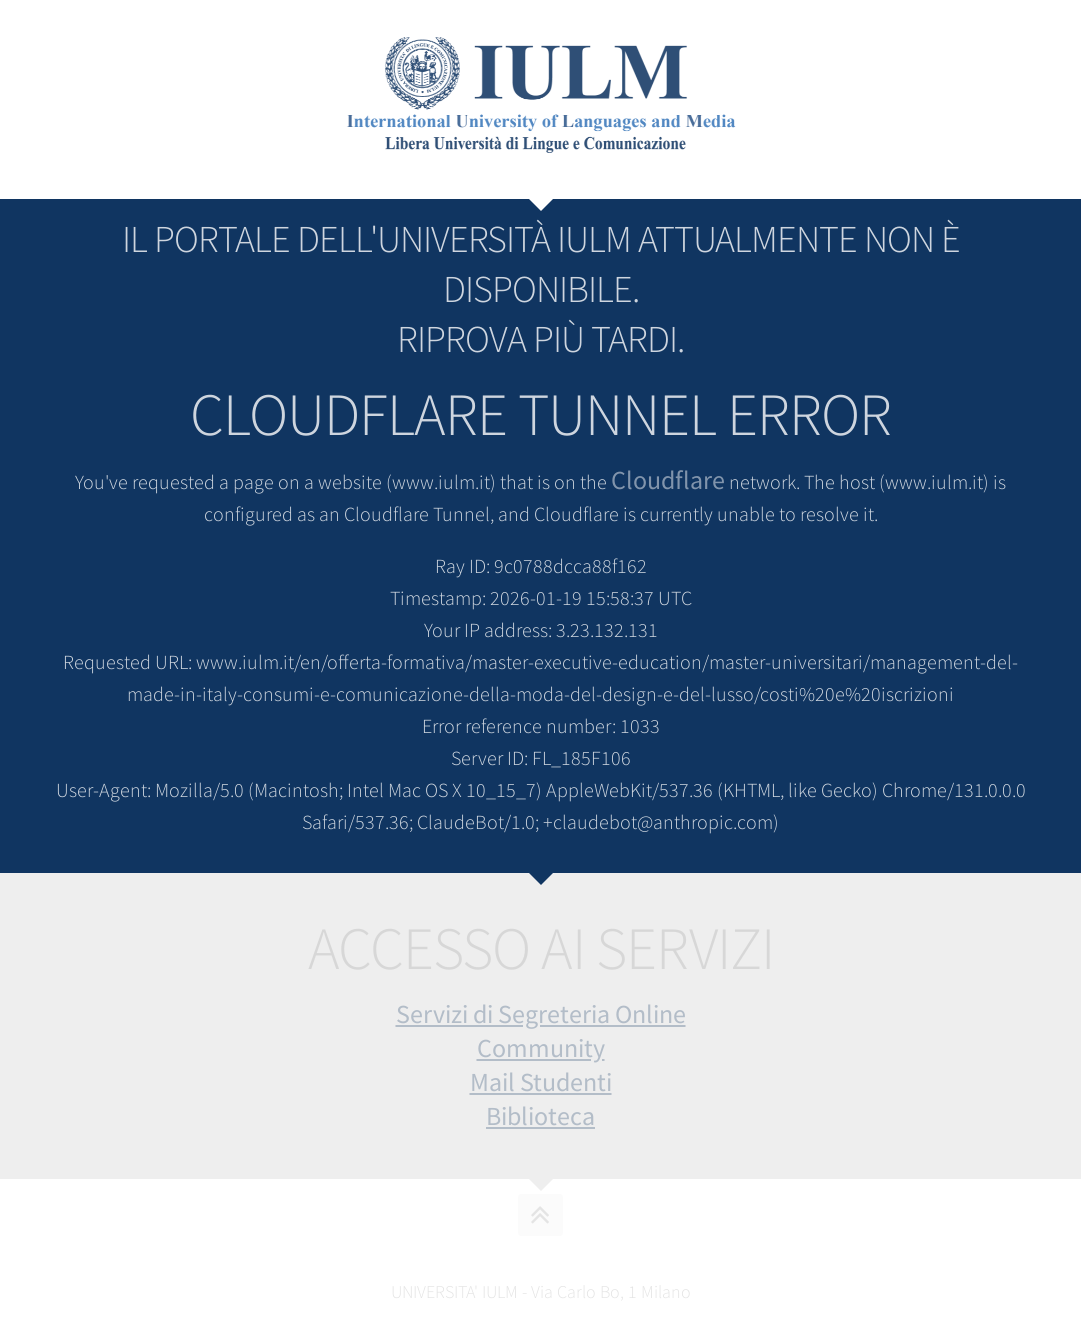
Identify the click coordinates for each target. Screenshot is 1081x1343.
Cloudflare (668, 479)
